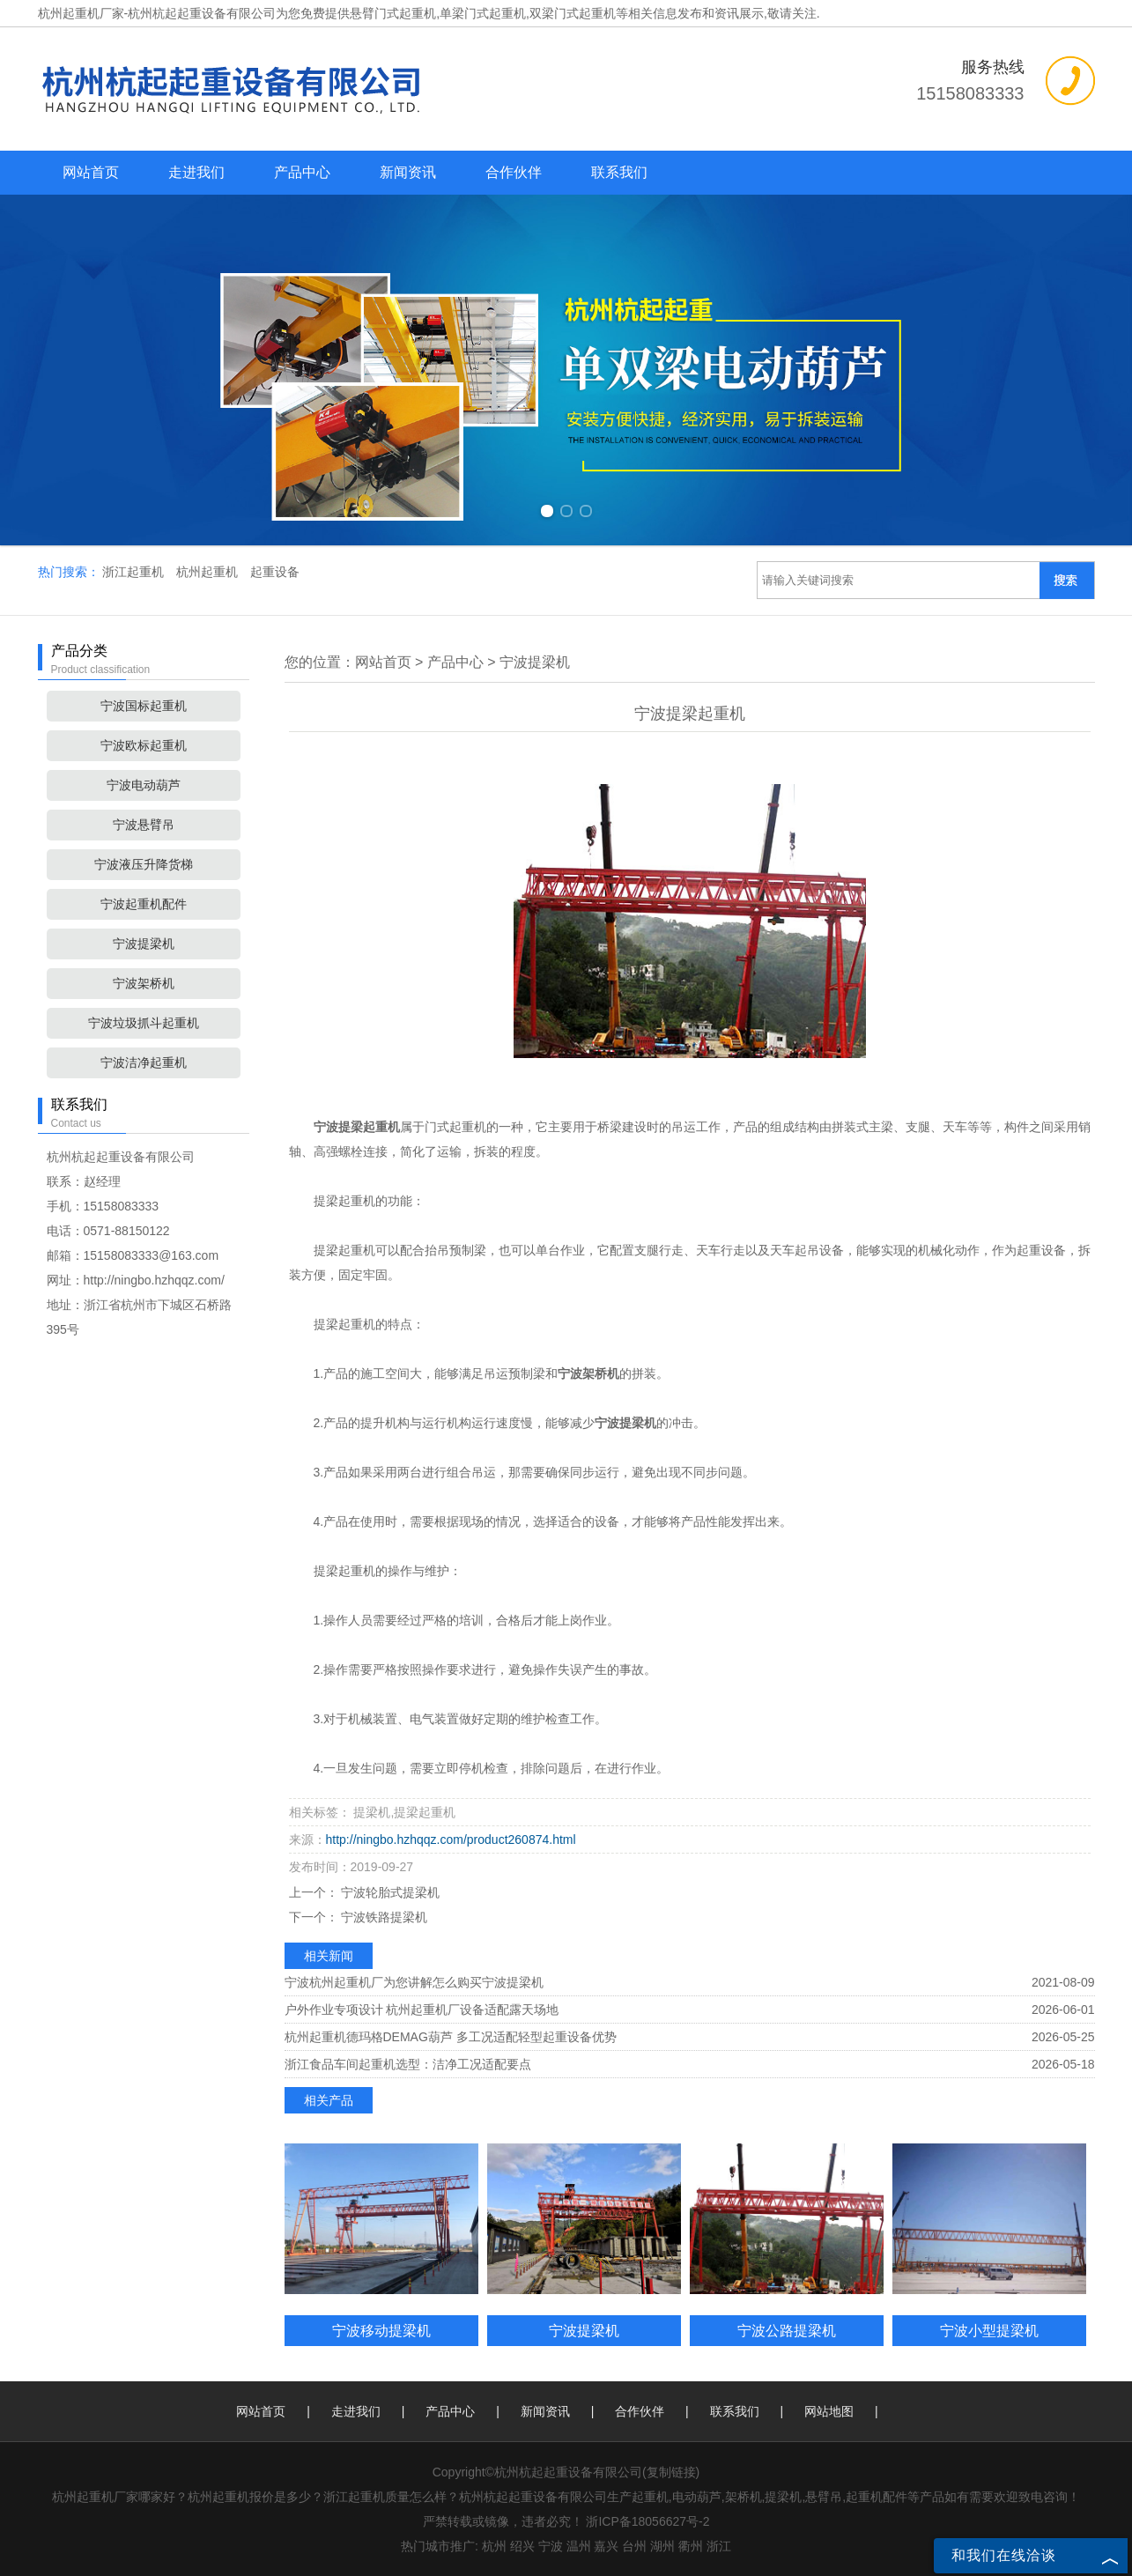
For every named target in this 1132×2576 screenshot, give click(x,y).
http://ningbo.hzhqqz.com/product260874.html (451, 1839)
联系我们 (619, 172)
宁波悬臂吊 (143, 825)
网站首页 (91, 172)
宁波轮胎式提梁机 (389, 1892)
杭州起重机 (208, 572)
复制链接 (671, 2472)
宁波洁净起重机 (143, 1062)
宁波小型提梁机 (989, 2330)
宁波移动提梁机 (381, 2330)
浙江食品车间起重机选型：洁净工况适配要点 (408, 2064)
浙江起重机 (134, 572)
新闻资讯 (408, 172)
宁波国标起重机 (143, 706)
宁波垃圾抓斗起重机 (143, 1023)
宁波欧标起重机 (143, 745)
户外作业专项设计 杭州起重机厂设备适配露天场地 (422, 2009)
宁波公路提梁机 (786, 2330)
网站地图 (829, 2411)
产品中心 (302, 172)
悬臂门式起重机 (393, 13)
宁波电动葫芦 (144, 785)
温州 (578, 2546)
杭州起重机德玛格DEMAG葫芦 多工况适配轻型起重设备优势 (451, 2037)
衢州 (690, 2546)
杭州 (494, 2546)
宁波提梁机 (143, 943)
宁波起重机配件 (143, 904)
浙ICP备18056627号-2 (647, 2521)
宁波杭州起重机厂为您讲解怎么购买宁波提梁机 (414, 1982)
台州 (634, 2546)
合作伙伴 (513, 172)
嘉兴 (606, 2546)
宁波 (550, 2546)
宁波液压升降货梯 (143, 864)
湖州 (662, 2546)
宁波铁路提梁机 (383, 1917)
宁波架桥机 (143, 983)
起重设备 (275, 572)
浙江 (719, 2546)
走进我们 (196, 172)
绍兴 (522, 2546)
